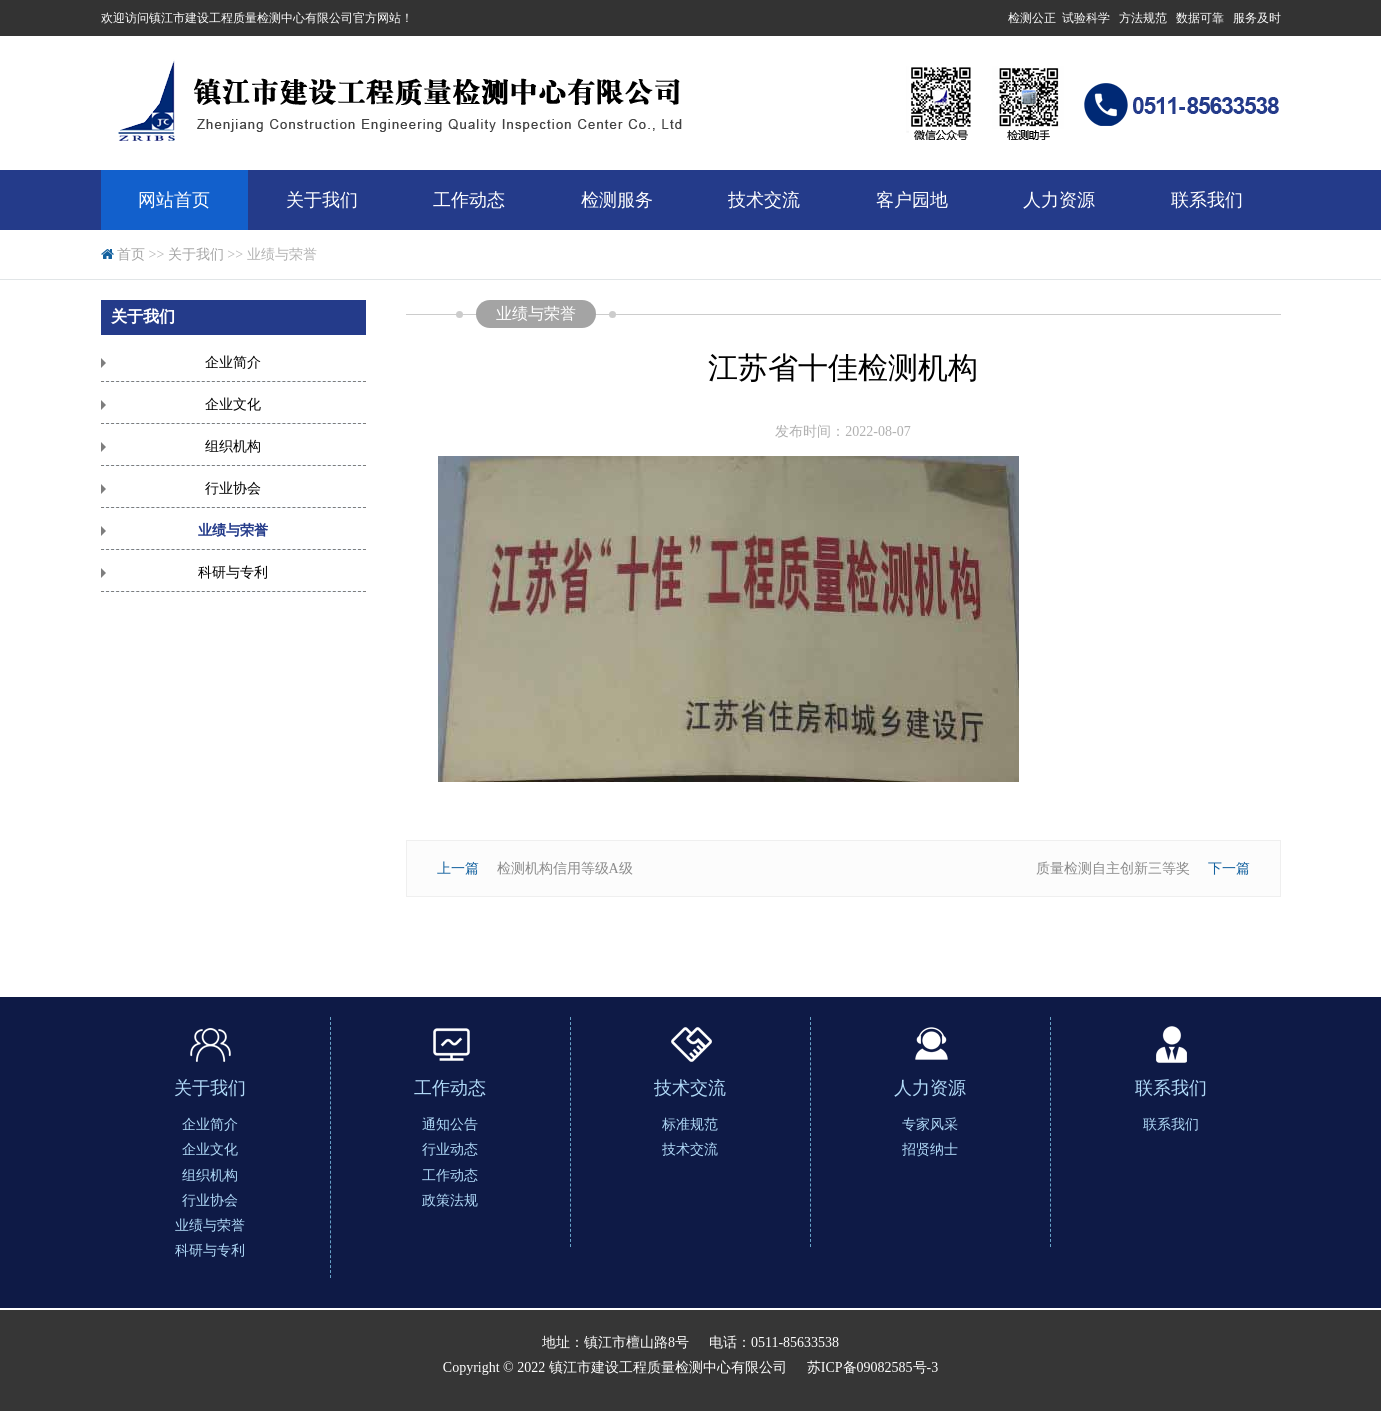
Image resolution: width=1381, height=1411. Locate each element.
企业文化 (233, 404)
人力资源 (1059, 200)
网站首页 (174, 200)
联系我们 (1207, 200)
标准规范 (690, 1124)
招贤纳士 (930, 1149)
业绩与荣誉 (233, 530)
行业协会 (233, 488)
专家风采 (930, 1124)
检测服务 (617, 200)
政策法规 (450, 1200)
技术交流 (764, 200)
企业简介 (233, 362)
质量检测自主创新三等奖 (1113, 868)
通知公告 (450, 1124)
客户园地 (912, 200)
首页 (131, 254)
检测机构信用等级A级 (565, 868)
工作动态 (469, 200)
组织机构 (233, 446)
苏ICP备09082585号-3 (872, 1367)
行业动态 (450, 1149)
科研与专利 (233, 572)
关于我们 (322, 200)
